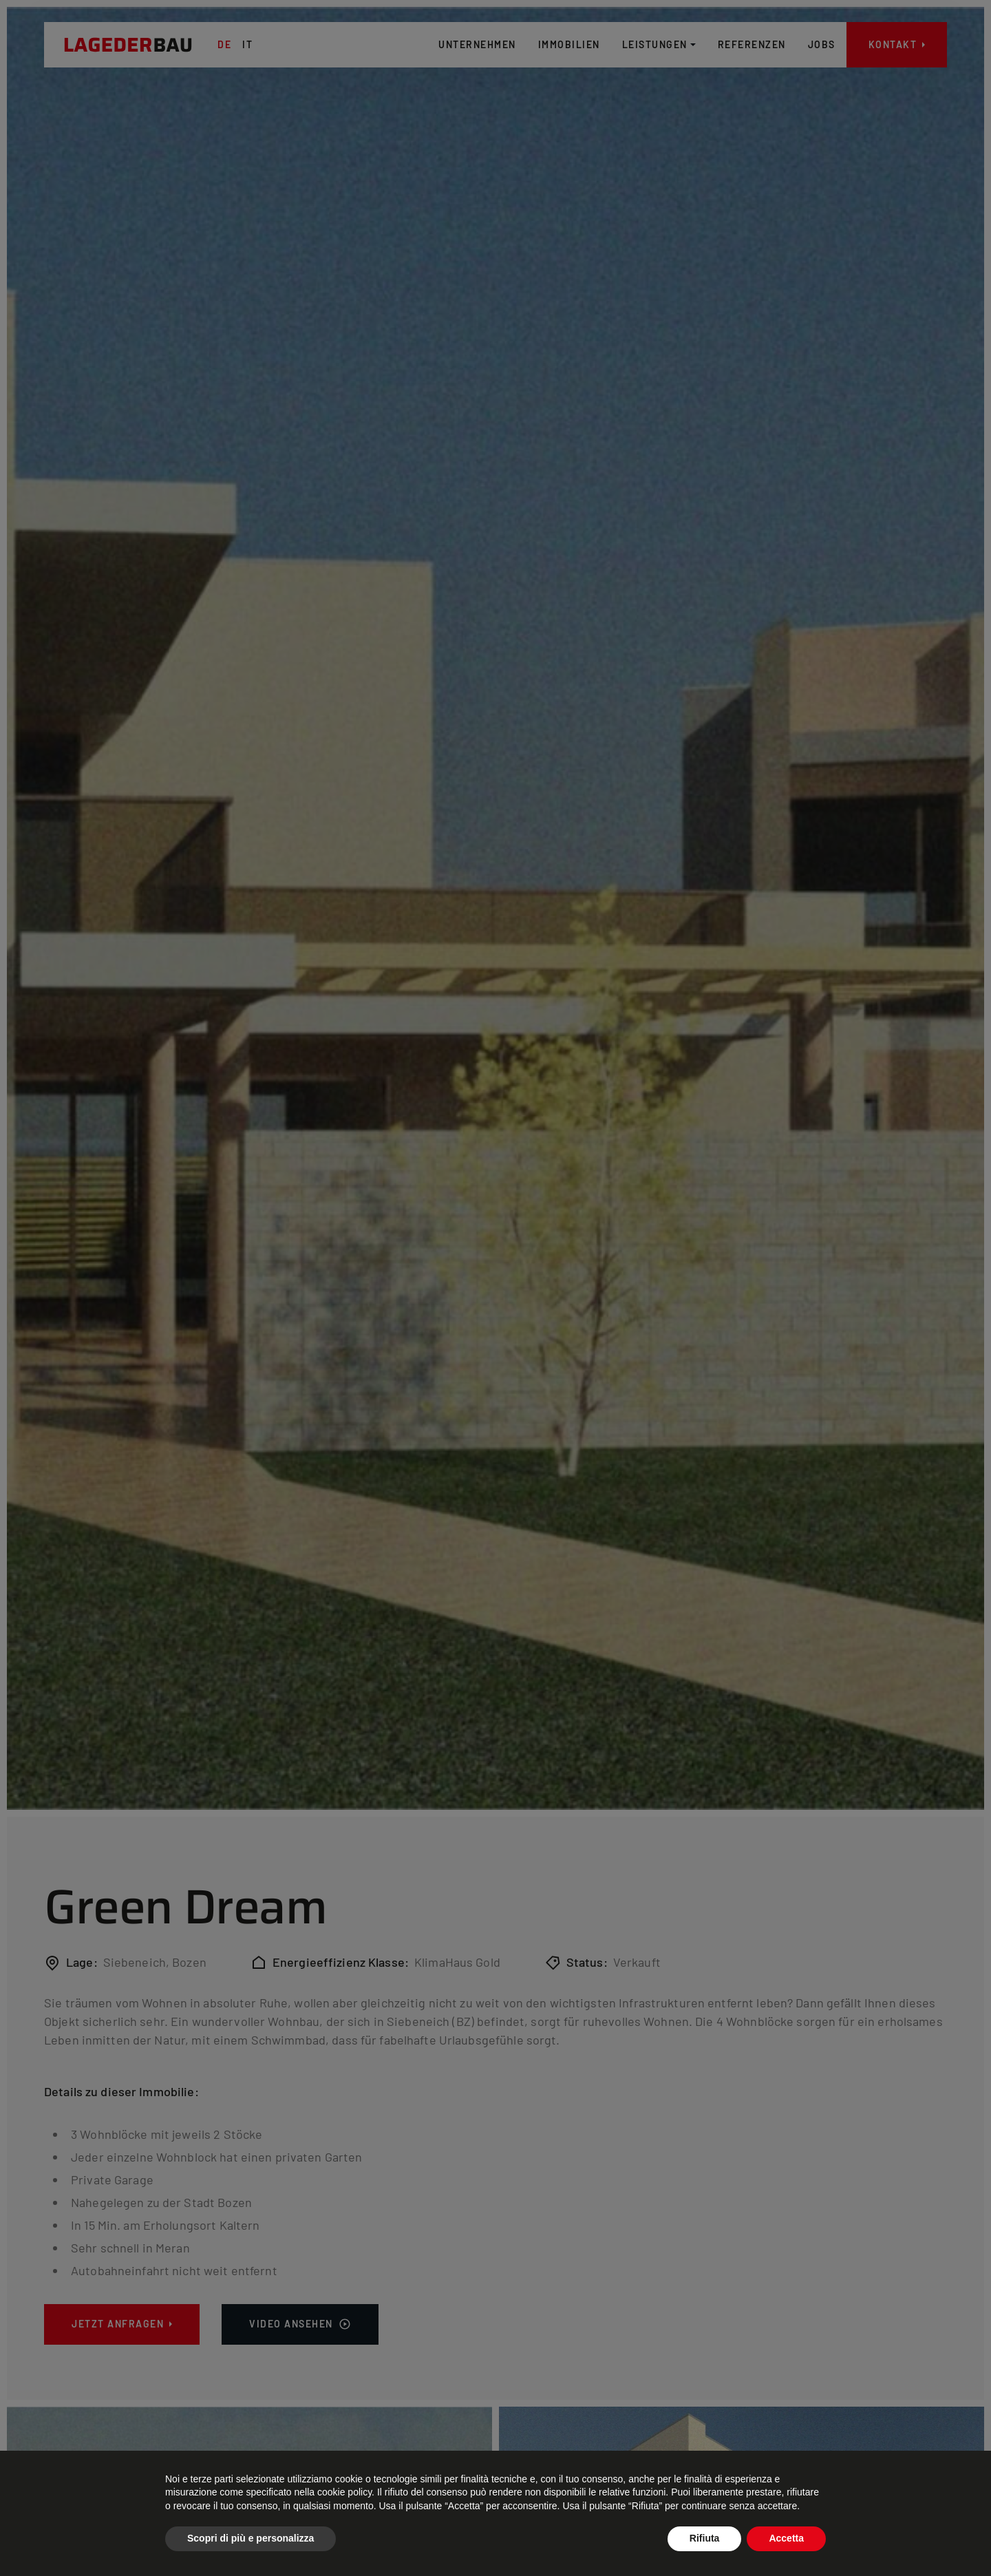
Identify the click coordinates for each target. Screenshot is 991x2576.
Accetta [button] (786, 2538)
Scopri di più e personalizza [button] (250, 2538)
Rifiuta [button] (705, 2538)
